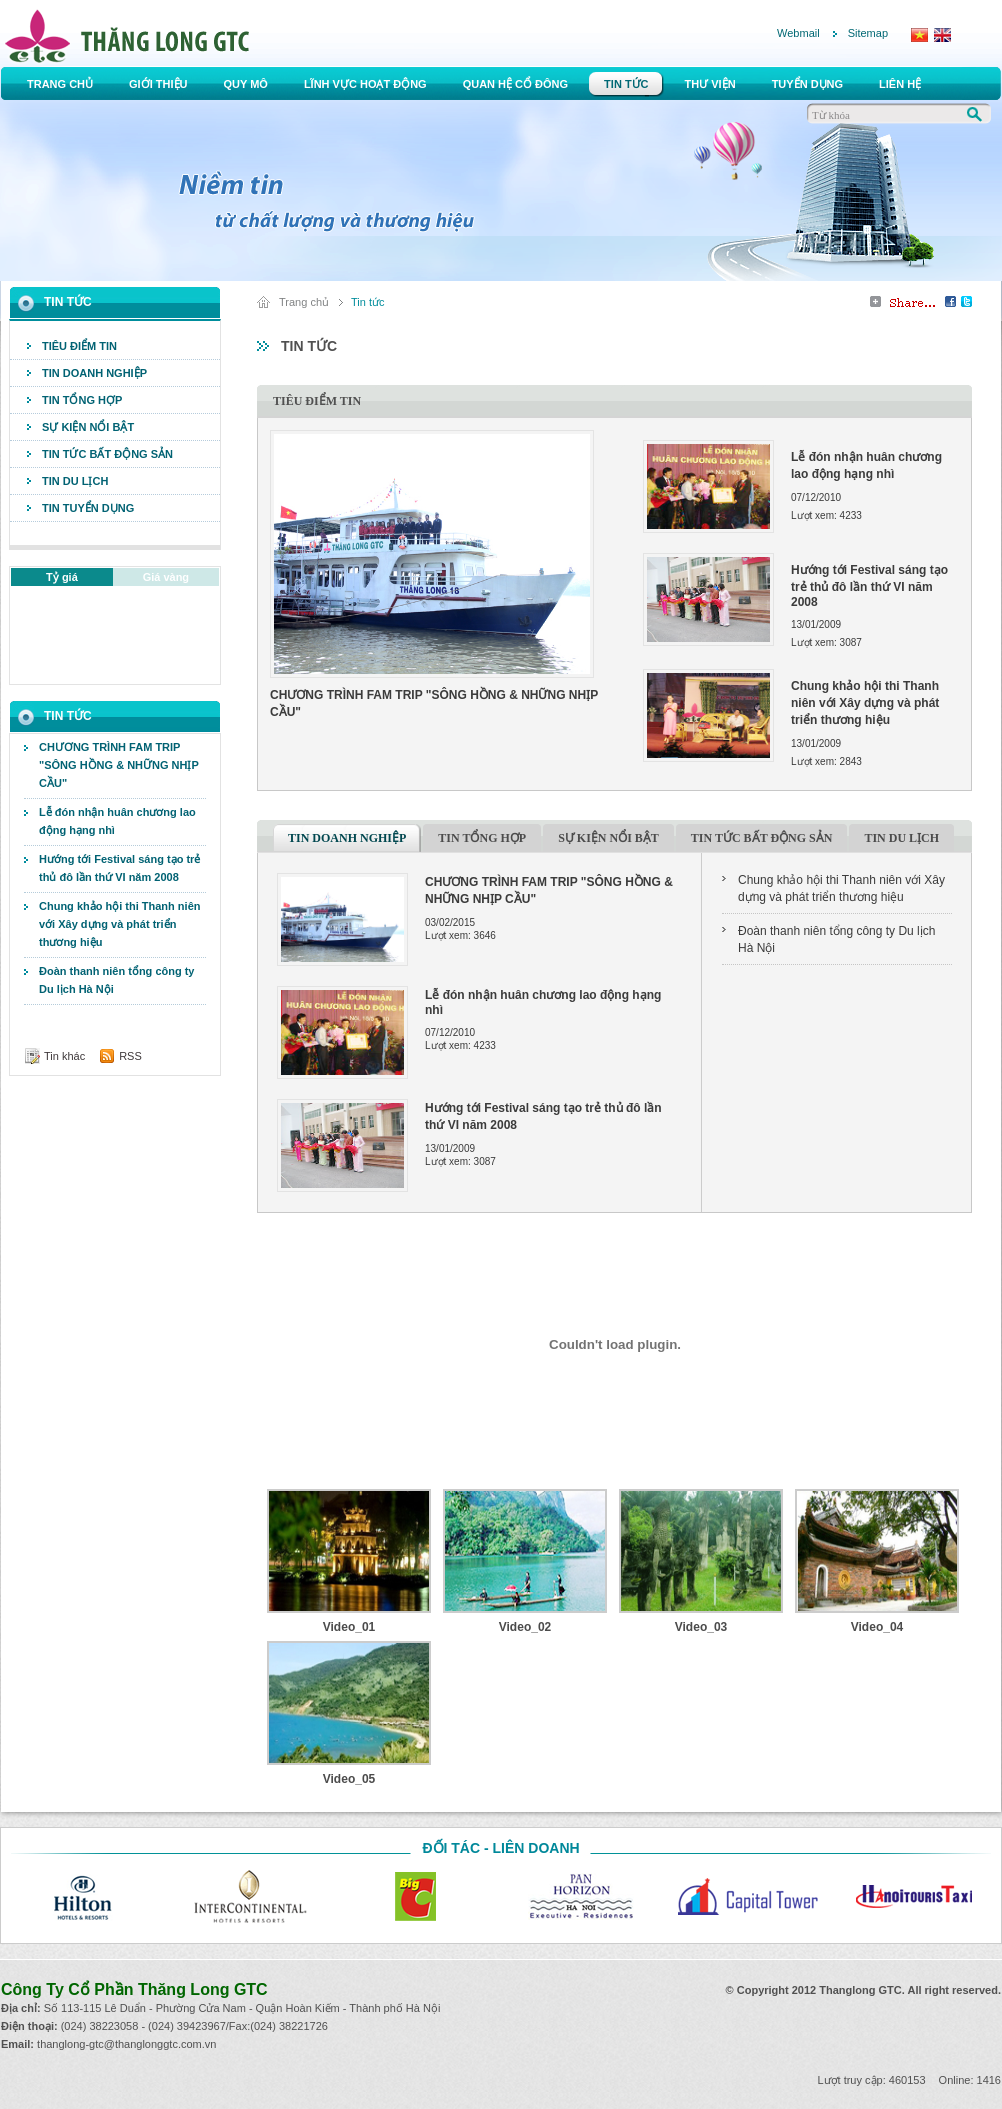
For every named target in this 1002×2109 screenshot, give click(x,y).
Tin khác (64, 1056)
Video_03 (701, 1627)
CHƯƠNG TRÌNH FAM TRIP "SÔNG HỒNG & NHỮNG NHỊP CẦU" (119, 765)
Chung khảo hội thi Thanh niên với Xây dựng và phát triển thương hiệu (119, 924)
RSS (130, 1056)
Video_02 (525, 1627)
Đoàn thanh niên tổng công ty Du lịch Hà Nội (117, 980)
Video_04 (877, 1627)
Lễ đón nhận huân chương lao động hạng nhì (117, 821)
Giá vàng (166, 577)
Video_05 (349, 1779)
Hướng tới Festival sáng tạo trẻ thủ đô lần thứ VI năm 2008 (119, 868)
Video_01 (349, 1627)
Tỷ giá (62, 577)
